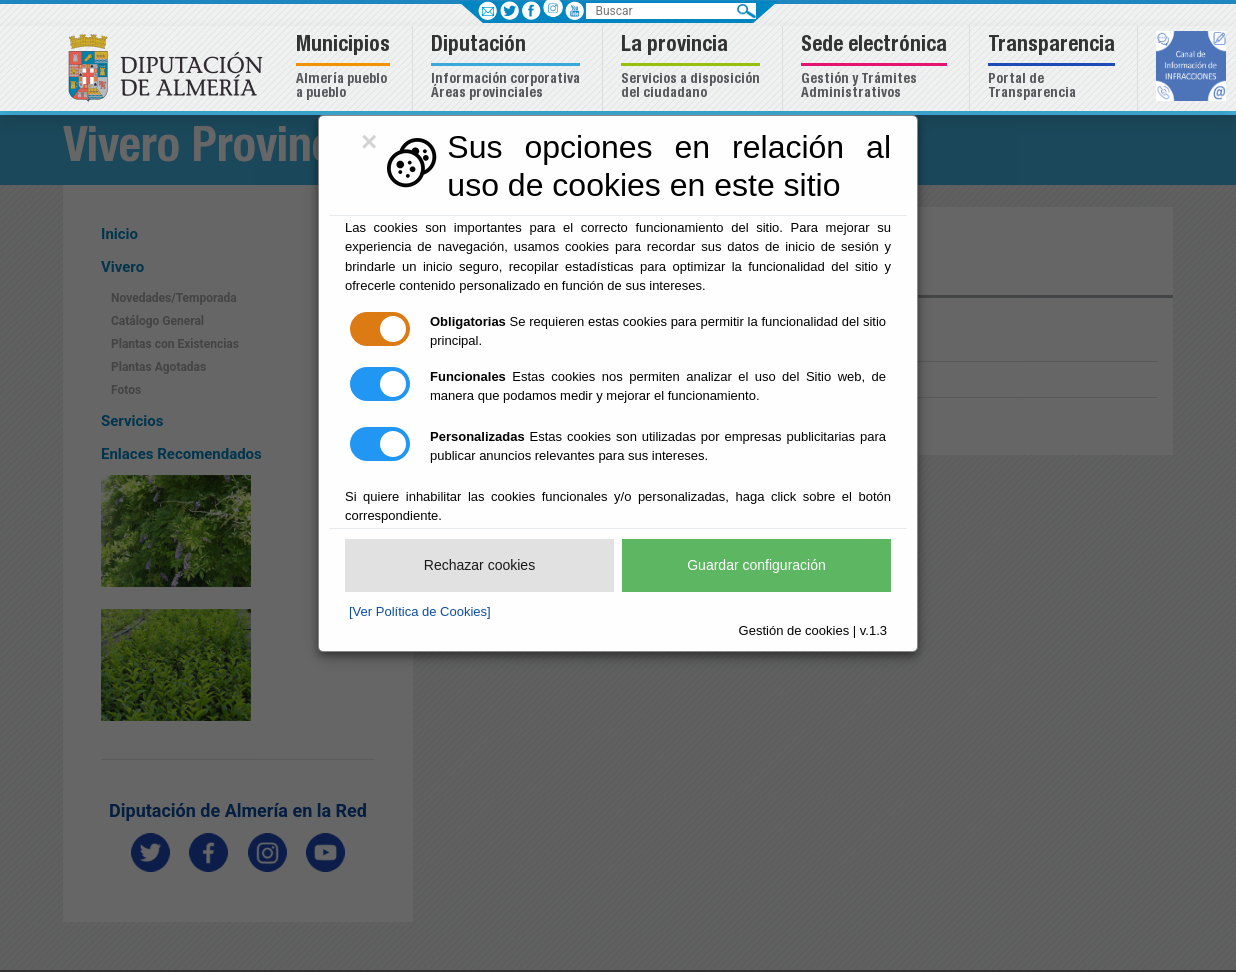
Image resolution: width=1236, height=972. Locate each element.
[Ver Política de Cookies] (420, 611)
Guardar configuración (756, 565)
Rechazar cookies (479, 565)
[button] (345, 68)
